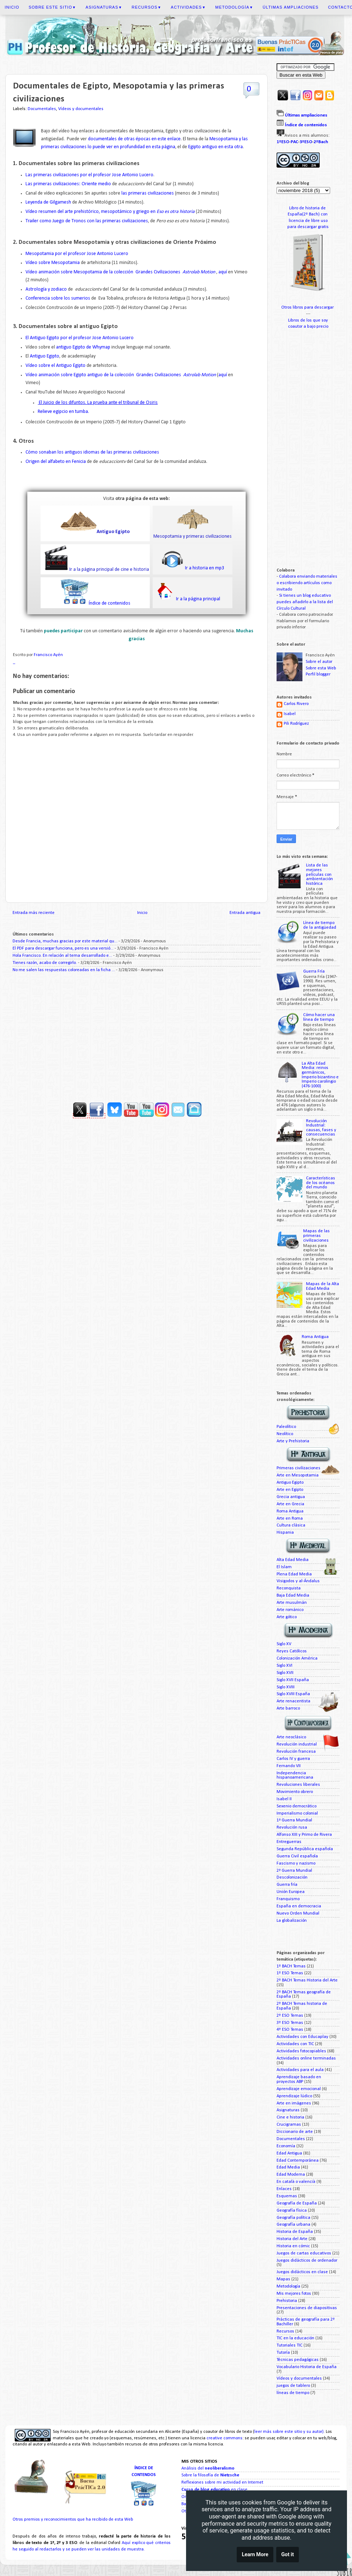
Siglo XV (284, 1644)
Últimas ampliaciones (291, 7)
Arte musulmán (292, 1603)
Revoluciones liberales (298, 1785)
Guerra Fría (314, 971)
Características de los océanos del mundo (320, 1182)
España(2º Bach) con (308, 214)
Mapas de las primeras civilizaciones (316, 1235)
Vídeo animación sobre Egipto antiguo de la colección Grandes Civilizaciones (121, 375)
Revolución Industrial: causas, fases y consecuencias (321, 1128)
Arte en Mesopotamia (298, 1475)
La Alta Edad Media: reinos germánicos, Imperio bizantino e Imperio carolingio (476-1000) (320, 1074)
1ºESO (283, 142)
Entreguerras (289, 1842)
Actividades (188, 7)
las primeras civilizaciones (147, 193)
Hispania (285, 1532)
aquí (223, 272)
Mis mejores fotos (294, 2293)
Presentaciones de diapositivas (307, 2308)
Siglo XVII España (293, 1680)
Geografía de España (297, 2203)
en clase (214, 2490)
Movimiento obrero (295, 1792)
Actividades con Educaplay (302, 2037)
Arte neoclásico (291, 1737)
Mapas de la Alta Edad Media (322, 1286)
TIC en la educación (295, 2338)
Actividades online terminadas (306, 2058)
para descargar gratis (308, 227)
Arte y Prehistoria (293, 1441)
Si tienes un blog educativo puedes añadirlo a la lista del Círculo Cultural (305, 601)
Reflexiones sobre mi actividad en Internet (222, 2482)
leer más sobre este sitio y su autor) (289, 2432)
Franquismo (288, 1899)
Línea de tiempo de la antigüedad (319, 925)
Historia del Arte (292, 2239)
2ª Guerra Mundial (294, 1871)
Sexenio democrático (297, 1806)
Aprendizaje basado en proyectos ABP (299, 2079)
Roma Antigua (315, 1337)
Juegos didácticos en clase (302, 2272)
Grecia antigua (291, 1497)
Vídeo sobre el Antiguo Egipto (55, 365)
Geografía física (292, 2210)
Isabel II (284, 1799)
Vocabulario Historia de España (307, 2367)
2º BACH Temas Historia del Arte (307, 1980)
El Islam (284, 1567)
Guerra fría (287, 1885)
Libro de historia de (308, 208)
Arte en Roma (290, 1518)
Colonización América (297, 1658)
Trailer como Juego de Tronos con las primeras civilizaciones (87, 221)
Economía (286, 2146)
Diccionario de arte (295, 2132)
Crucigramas (289, 2124)
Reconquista (289, 1588)
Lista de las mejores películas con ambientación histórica (319, 874)
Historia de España (295, 2232)
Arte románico (290, 1610)
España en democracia (299, 1906)
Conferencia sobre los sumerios (58, 298)
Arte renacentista (293, 1701)
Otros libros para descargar (308, 307)
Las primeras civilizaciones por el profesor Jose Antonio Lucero (89, 175)
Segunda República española (305, 1849)
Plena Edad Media (294, 1574)
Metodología (234, 7)
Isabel (290, 714)
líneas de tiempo (293, 2393)
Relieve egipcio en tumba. (63, 411)
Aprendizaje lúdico (294, 2096)
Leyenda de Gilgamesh (48, 202)
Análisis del (208, 2468)
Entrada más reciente (34, 913)
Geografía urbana (293, 2224)
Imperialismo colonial (297, 1813)
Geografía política (293, 2218)
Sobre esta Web (321, 668)
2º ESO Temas (290, 2015)
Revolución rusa (292, 1827)
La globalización (292, 1921)
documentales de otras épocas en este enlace (134, 139)
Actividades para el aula (300, 2070)
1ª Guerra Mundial (294, 1820)
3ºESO (306, 142)
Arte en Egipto (290, 1490)
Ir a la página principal (197, 599)
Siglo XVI (284, 1666)
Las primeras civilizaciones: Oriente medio (69, 184)
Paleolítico (286, 1427)
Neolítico (285, 1434)
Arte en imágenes (294, 2103)
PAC (294, 142)
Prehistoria (287, 2301)
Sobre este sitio (52, 7)
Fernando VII (289, 1766)
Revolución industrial (297, 1744)
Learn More (255, 2556)
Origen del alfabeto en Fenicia (56, 461)
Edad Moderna (291, 2174)
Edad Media (288, 2167)
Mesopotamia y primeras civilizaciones (192, 536)
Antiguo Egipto (44, 356)
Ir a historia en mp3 (204, 568)
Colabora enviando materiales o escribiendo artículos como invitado (307, 582)
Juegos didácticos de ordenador (307, 2260)
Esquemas (287, 2196)
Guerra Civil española (297, 1856)
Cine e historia (290, 2117)
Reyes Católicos (292, 1651)
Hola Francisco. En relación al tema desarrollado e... (62, 956)
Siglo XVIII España (293, 1694)
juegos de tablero (293, 2386)
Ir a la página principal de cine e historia (109, 569)
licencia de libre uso (308, 221)
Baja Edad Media (293, 1595)
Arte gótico (287, 1617)
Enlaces (284, 2189)
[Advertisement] (136, 1034)
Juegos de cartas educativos (304, 2253)
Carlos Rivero (296, 704)
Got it (287, 2556)
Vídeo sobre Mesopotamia (53, 262)
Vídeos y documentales (80, 109)
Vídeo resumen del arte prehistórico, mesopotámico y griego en (110, 211)
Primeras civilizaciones (298, 1468)
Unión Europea (291, 1892)
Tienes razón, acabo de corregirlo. (45, 963)
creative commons (224, 2438)
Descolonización (292, 1877)
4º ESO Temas (290, 2029)
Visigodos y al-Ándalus (298, 1581)
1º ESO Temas (290, 1973)
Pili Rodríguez (296, 724)
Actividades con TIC (295, 2044)
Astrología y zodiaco (46, 289)
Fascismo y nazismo (296, 1863)
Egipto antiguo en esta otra (215, 147)
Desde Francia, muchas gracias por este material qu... (65, 941)
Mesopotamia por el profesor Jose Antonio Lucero (77, 253)
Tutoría (283, 2352)
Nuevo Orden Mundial (298, 1913)
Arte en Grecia (290, 1504)
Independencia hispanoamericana (295, 1775)
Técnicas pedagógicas (298, 2360)
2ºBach (321, 142)
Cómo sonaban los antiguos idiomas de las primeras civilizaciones (92, 452)
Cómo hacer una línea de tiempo (319, 1017)
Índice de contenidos (109, 603)
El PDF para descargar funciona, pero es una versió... (63, 948)
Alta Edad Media (293, 1560)
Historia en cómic (293, 2246)
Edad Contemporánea (298, 2160)
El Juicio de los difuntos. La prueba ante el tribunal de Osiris (98, 402)
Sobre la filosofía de (210, 2475)
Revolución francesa (296, 1751)
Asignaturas (103, 7)
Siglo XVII (285, 1673)
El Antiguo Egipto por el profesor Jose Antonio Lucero (80, 338)
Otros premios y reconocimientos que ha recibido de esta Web (73, 2519)
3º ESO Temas (290, 2023)
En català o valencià (296, 2182)
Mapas (283, 2279)
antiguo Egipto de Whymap (83, 347)
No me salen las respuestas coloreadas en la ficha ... (64, 970)
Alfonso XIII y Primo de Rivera (304, 1835)
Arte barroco (288, 1708)
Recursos (147, 7)
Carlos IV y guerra (293, 1759)
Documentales (42, 109)
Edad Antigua (289, 2153)
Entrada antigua (245, 913)
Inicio (12, 7)
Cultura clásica (291, 1525)
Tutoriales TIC (289, 2345)
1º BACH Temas (291, 1966)
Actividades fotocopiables (301, 2051)
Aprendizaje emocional (299, 2089)
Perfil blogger (318, 674)
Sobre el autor (319, 662)
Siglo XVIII (286, 1687)
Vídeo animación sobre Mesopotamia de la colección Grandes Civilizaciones (121, 272)
